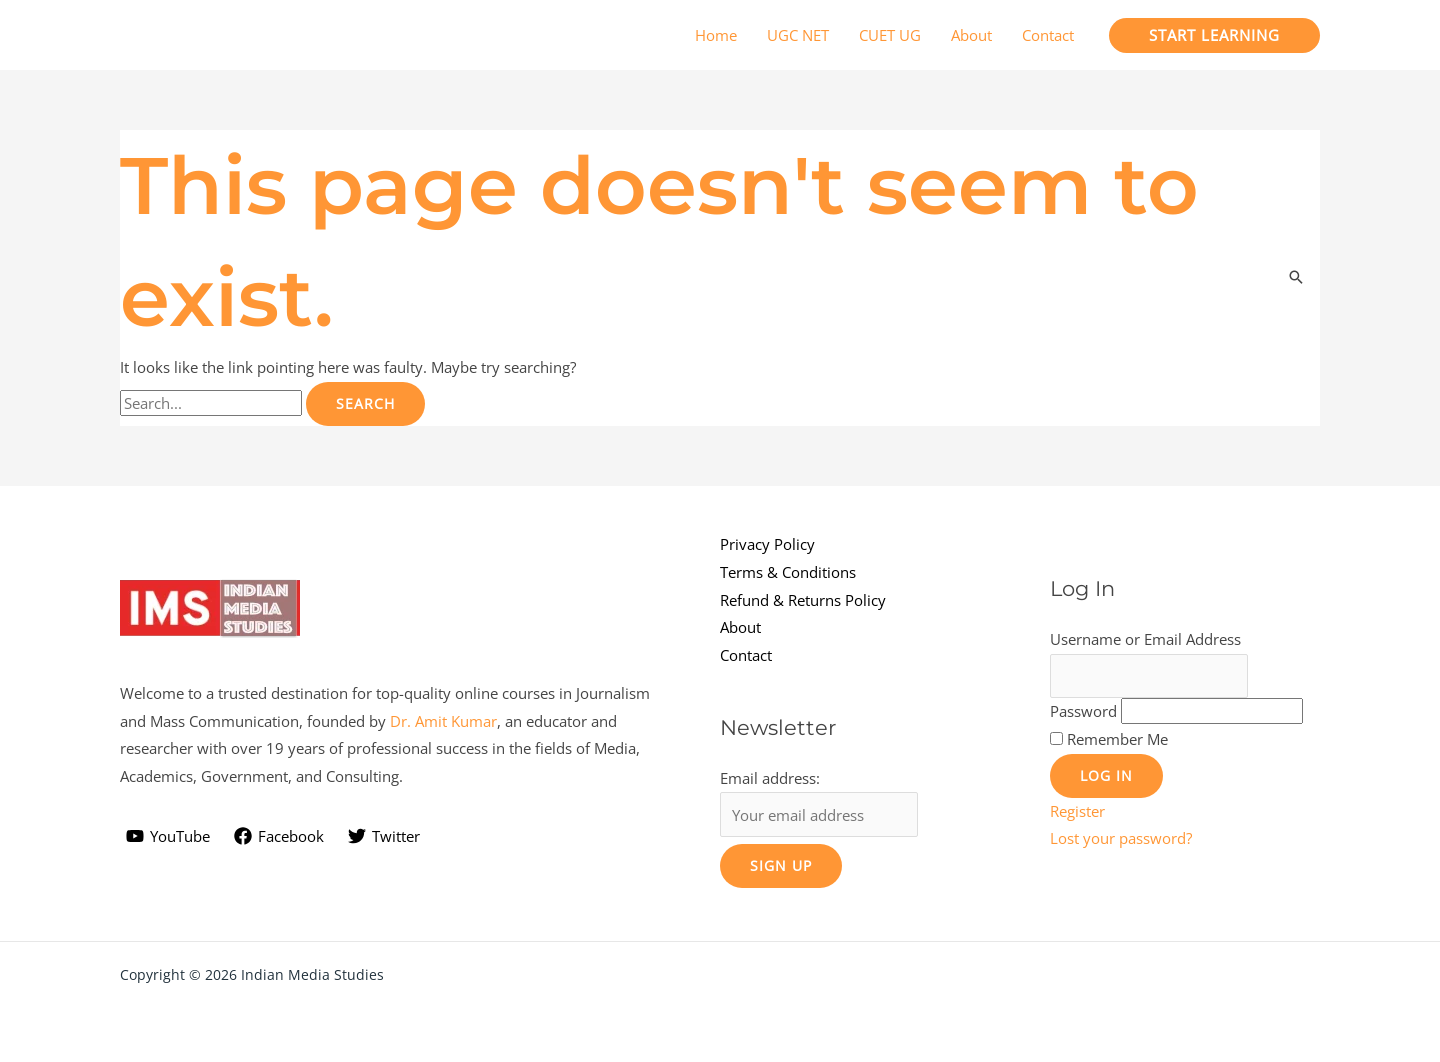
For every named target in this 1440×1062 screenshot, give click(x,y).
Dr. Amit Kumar (443, 721)
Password (1083, 711)
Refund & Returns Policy (803, 600)
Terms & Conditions (788, 572)
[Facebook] (279, 836)
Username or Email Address (1145, 639)
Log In (1106, 775)
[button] (1214, 35)
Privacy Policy (767, 544)
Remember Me (1117, 739)
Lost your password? (1121, 839)
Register (1077, 811)
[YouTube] (168, 836)
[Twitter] (384, 836)
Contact (746, 655)
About (740, 627)
